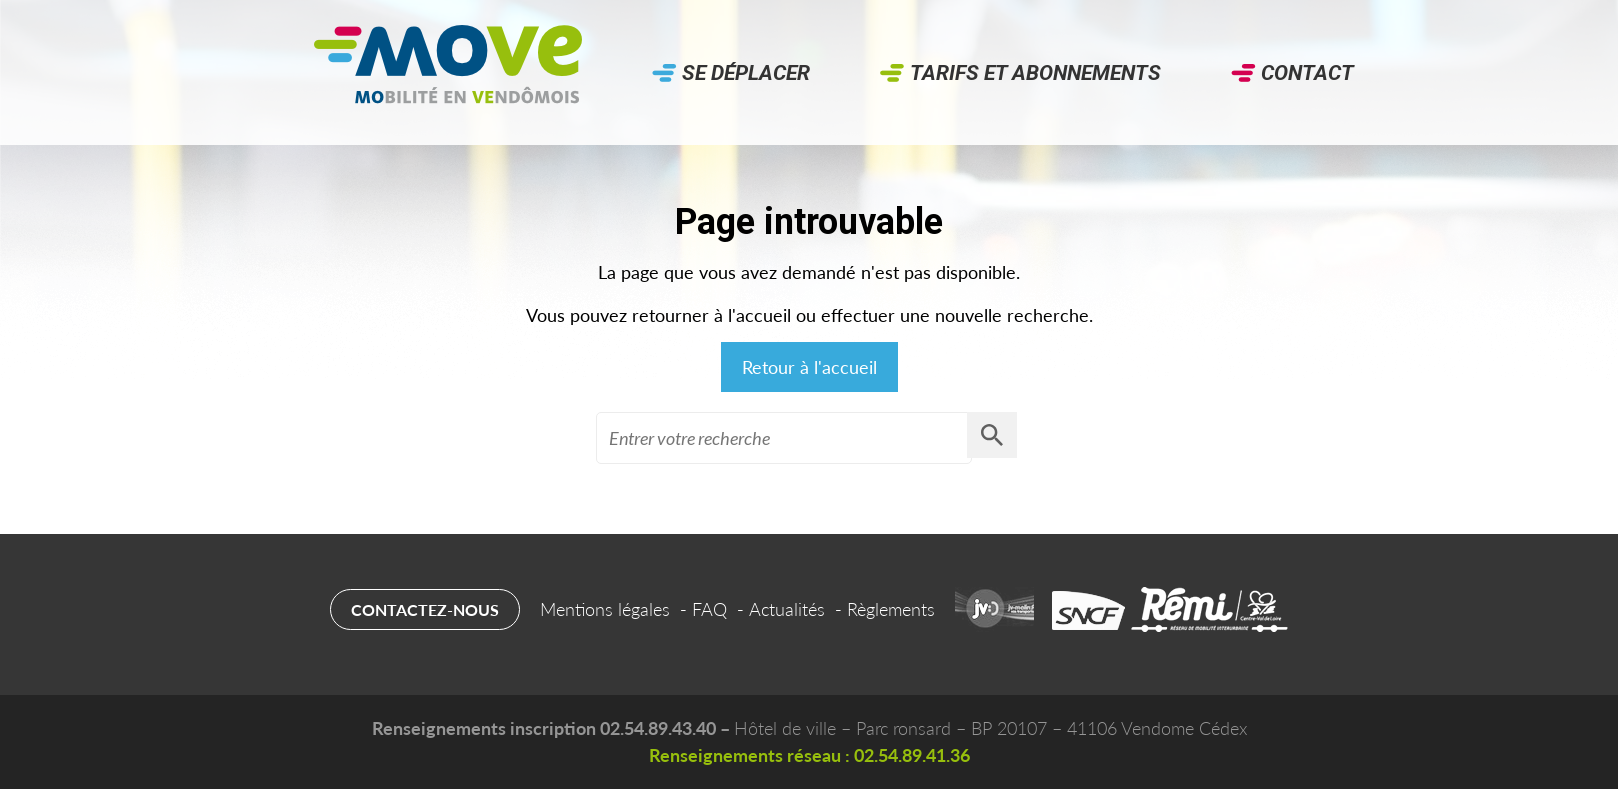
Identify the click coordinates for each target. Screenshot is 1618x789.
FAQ (709, 609)
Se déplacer (746, 73)
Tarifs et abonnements (1035, 73)
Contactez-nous (425, 609)
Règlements (891, 609)
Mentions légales (605, 609)
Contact (1307, 73)
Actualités (787, 609)
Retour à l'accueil (809, 367)
